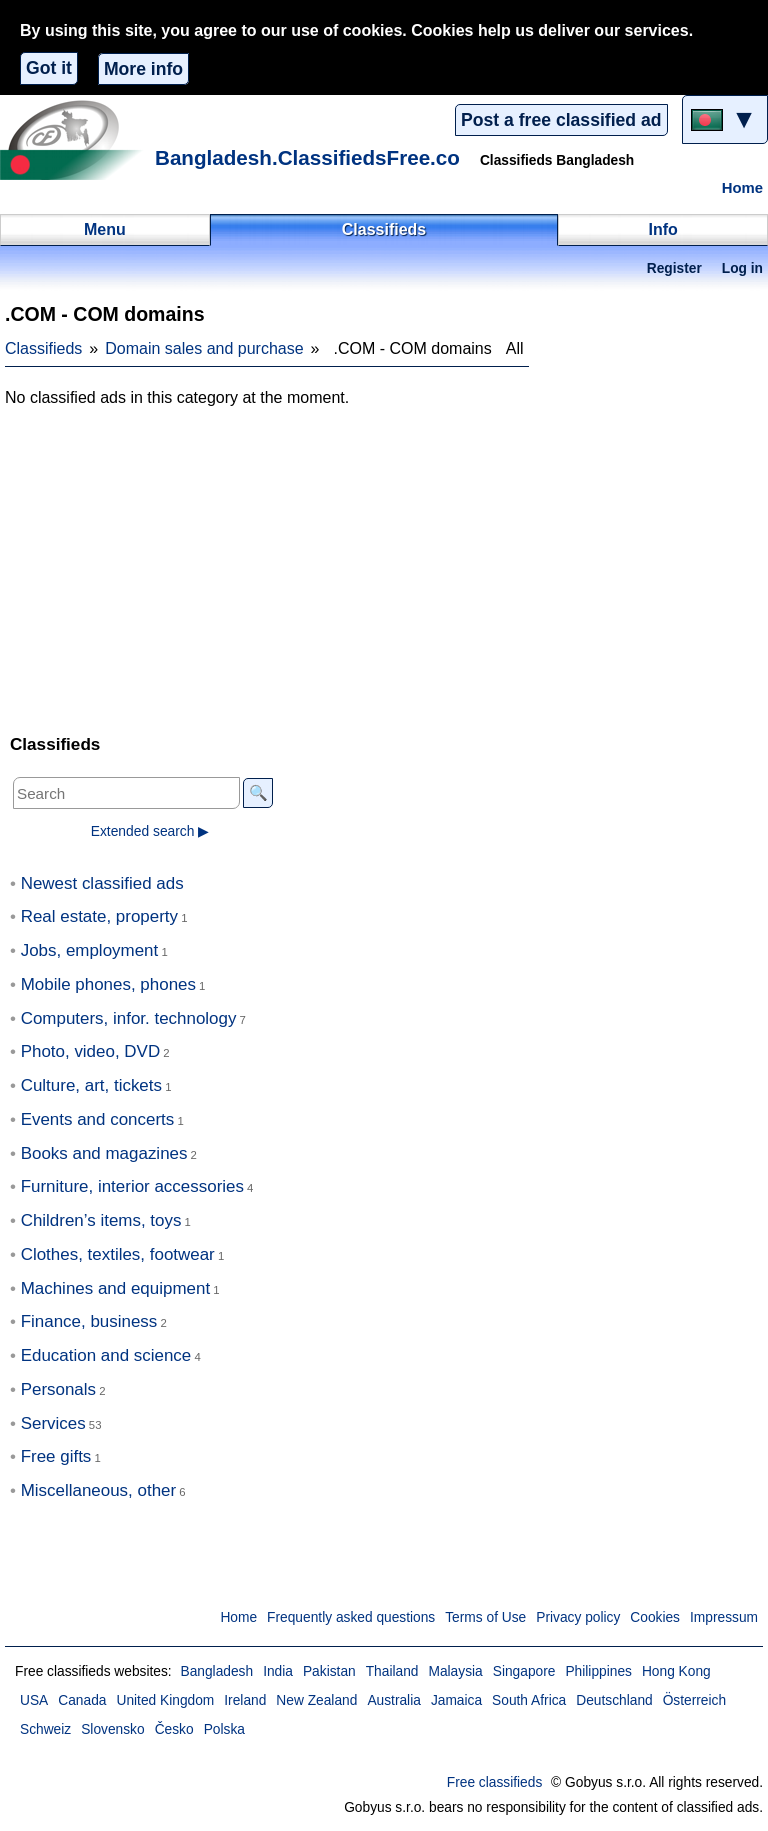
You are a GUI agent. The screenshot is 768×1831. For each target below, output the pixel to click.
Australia (394, 1700)
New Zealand (316, 1700)
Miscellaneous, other (98, 1490)
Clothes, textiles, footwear (118, 1254)
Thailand (392, 1671)
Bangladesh (216, 1671)
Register (674, 268)
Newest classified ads (102, 883)
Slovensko (112, 1729)
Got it (49, 68)
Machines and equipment (115, 1288)
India (278, 1671)
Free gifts (56, 1456)
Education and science (106, 1355)
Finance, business (89, 1321)
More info (143, 69)
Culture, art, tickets (91, 1085)
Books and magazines (104, 1153)
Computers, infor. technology (129, 1018)
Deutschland (614, 1700)
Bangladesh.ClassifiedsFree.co (307, 157)
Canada (82, 1700)
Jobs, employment (90, 950)
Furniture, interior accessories (132, 1186)
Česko (174, 1729)
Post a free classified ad (561, 120)
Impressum (724, 1617)
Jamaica (456, 1700)
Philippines (598, 1671)
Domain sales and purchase (204, 348)
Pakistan (329, 1671)
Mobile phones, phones (108, 984)
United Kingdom (165, 1700)
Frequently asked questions (351, 1617)
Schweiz (45, 1729)
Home (742, 188)
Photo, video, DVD (90, 1051)
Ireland (245, 1700)
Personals (58, 1389)
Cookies (655, 1617)
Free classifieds (495, 1782)
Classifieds (43, 348)
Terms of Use (485, 1617)
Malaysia (455, 1671)
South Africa (529, 1700)
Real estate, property (99, 916)
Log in (742, 268)
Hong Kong (676, 1671)
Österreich (694, 1700)
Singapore (524, 1671)
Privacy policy (578, 1617)
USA (34, 1700)
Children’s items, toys (101, 1220)
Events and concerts (98, 1119)
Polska (224, 1729)
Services (53, 1423)
